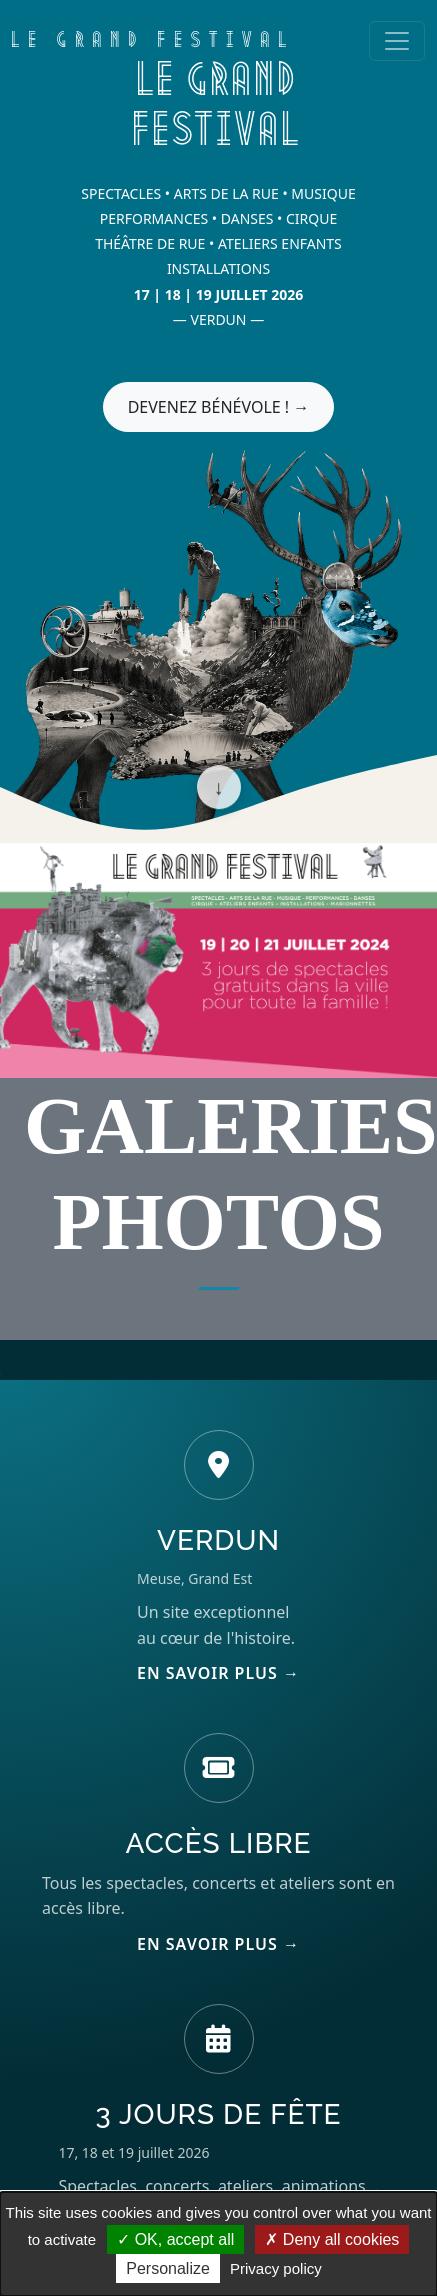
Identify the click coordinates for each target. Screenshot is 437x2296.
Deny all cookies (332, 2239)
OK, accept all (175, 2239)
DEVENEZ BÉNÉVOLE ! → (219, 407)
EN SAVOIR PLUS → (218, 1673)
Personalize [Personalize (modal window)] (168, 2268)
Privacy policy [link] (276, 2268)
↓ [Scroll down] (219, 787)
